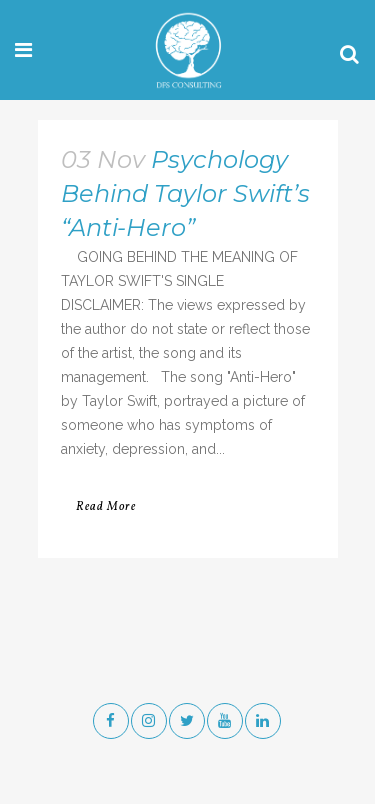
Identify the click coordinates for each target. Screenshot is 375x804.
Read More (106, 507)
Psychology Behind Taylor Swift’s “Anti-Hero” (185, 193)
